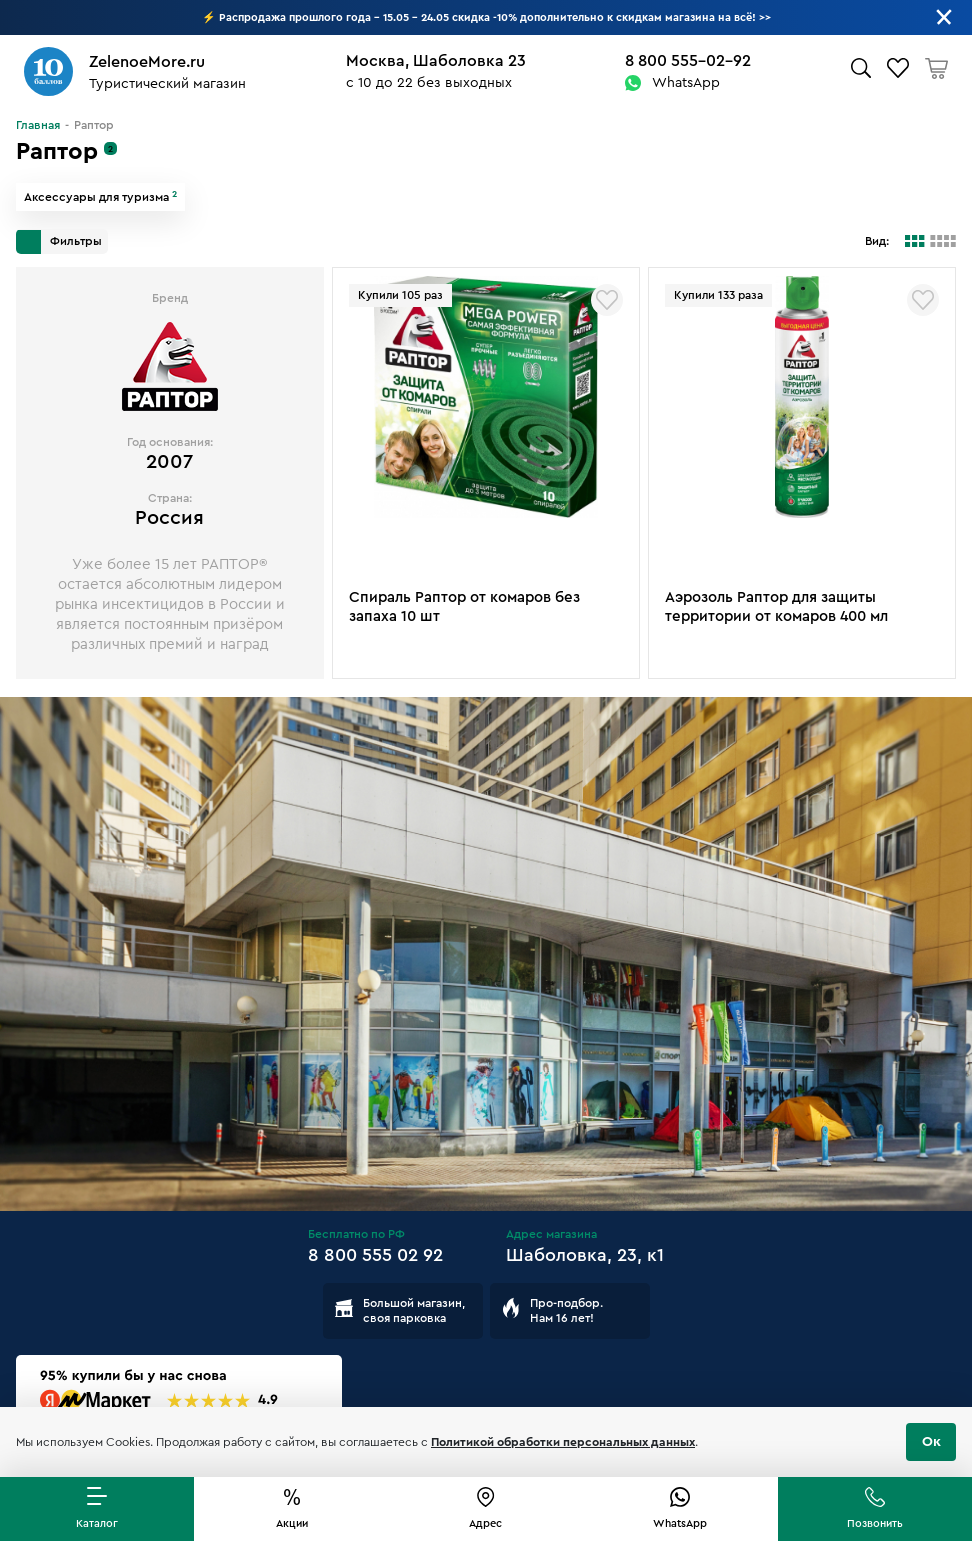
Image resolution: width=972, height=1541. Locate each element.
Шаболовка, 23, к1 (585, 1255)
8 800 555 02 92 (375, 1255)
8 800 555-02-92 (688, 61)
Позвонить (875, 1523)
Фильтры (59, 242)
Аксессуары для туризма (100, 197)
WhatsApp (686, 83)
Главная (38, 125)
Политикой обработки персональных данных (563, 1442)
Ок (931, 1442)
